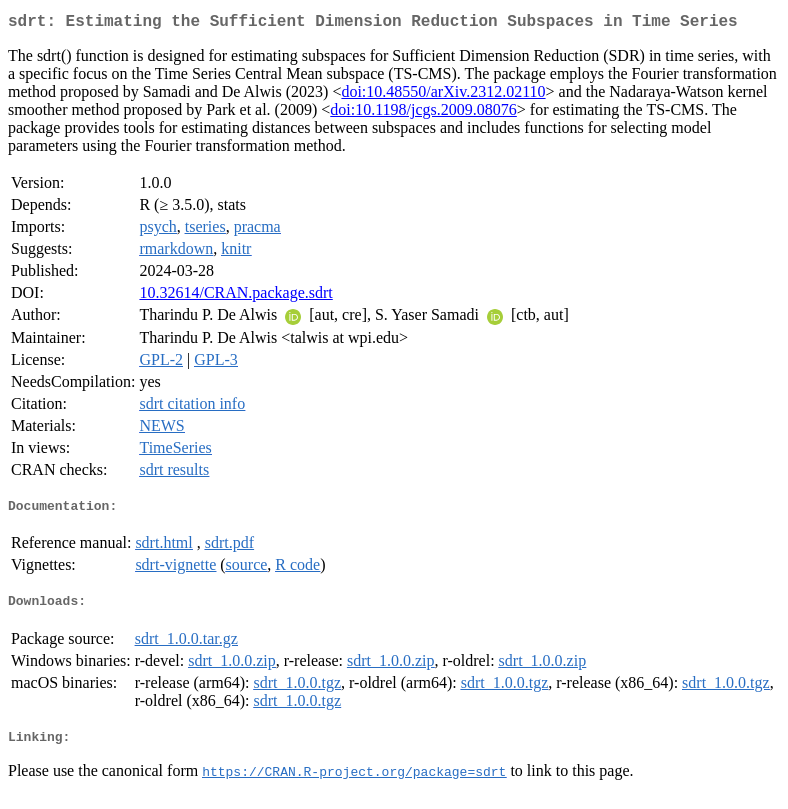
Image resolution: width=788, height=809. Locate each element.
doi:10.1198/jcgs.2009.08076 (423, 113)
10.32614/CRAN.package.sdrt (235, 296)
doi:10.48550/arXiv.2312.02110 (443, 95)
